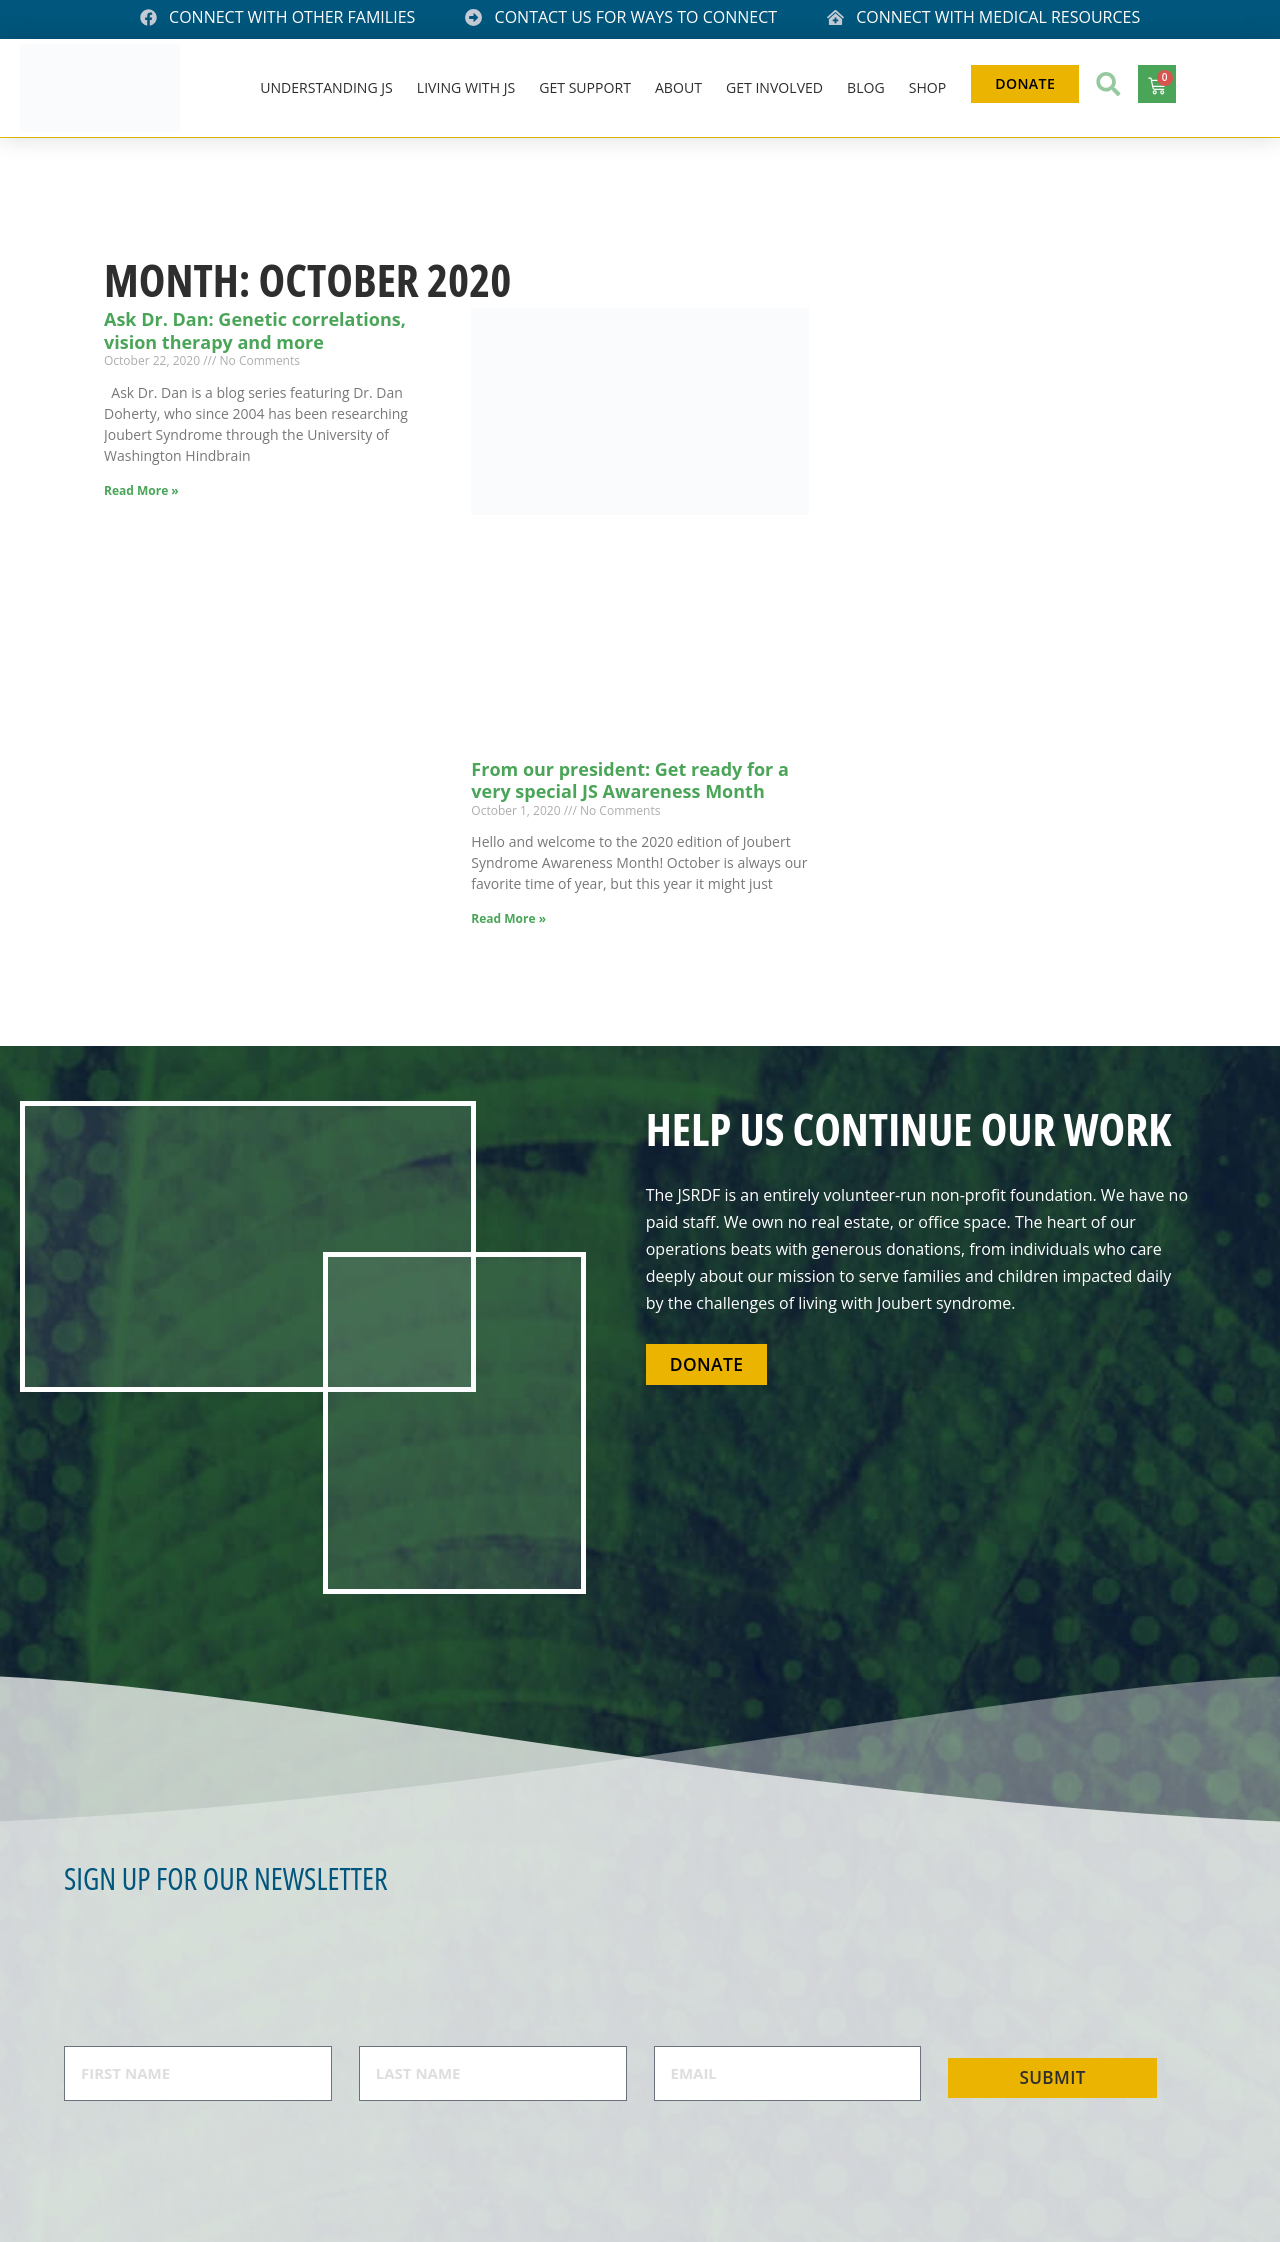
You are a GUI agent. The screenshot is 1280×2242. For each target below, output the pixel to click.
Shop (930, 87)
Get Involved (776, 87)
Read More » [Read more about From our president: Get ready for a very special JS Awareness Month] (508, 918)
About (680, 87)
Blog (868, 87)
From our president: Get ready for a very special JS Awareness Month (629, 780)
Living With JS (468, 87)
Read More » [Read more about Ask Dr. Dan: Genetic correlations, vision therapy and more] (141, 490)
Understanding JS (328, 87)
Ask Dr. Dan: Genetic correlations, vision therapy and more (255, 330)
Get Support (588, 87)
